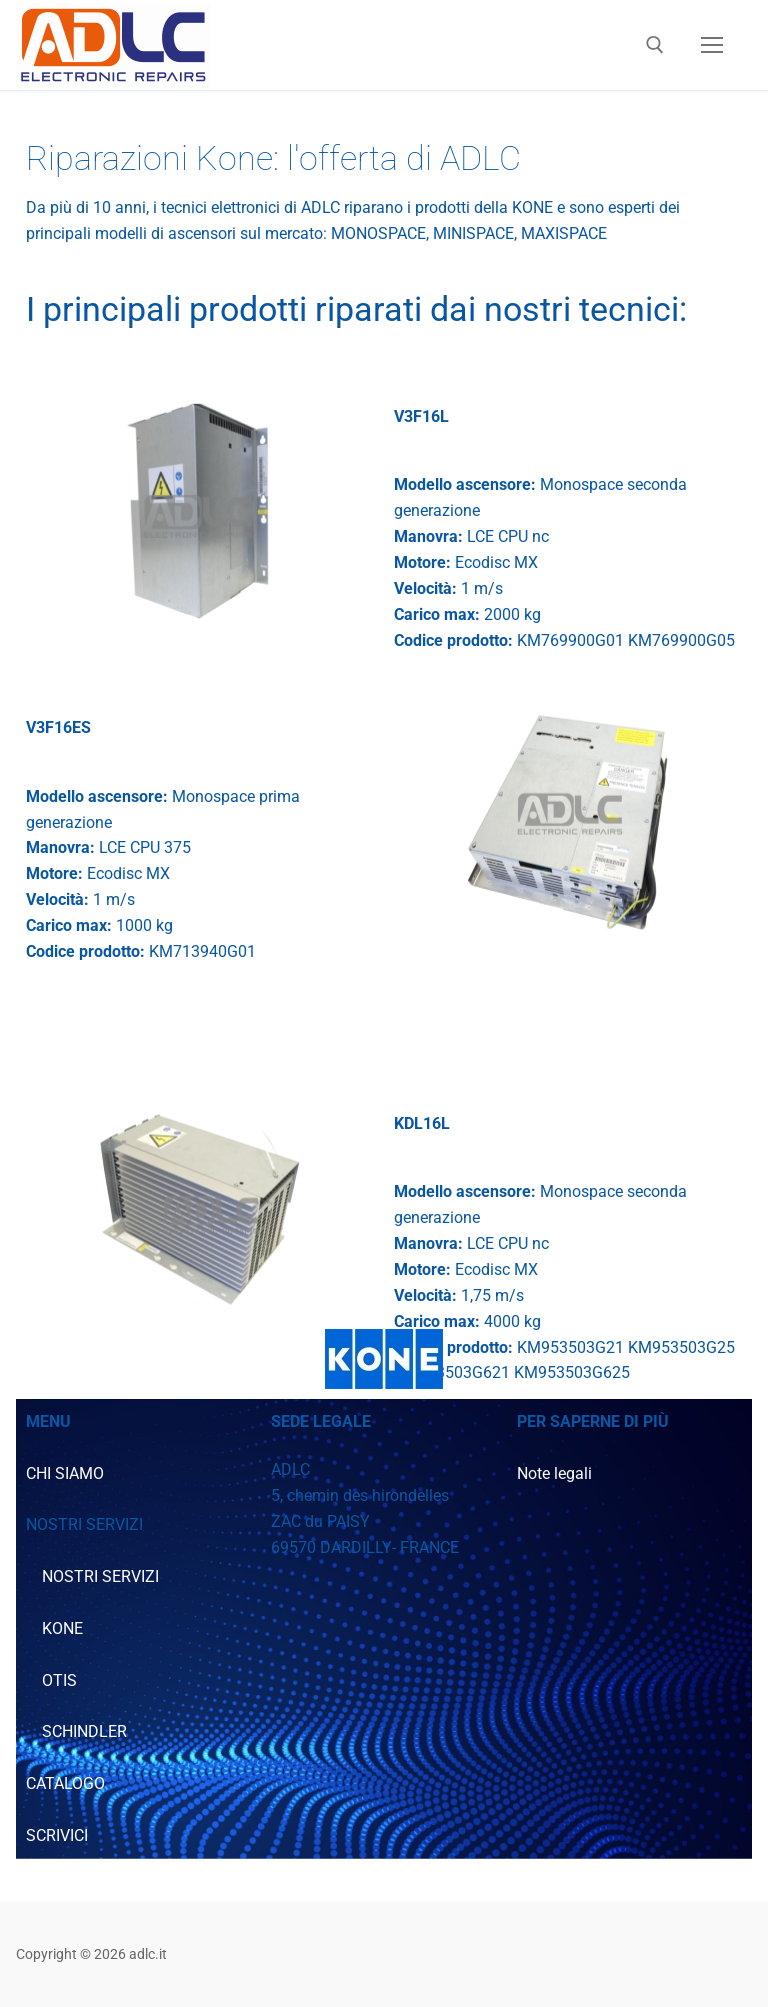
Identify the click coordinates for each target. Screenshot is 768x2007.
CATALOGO (65, 1783)
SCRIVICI (57, 1835)
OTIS (59, 1680)
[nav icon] (712, 45)
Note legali (554, 1473)
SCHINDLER (84, 1731)
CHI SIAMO (65, 1473)
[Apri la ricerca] (655, 45)
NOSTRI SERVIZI (100, 1576)
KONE (62, 1628)
